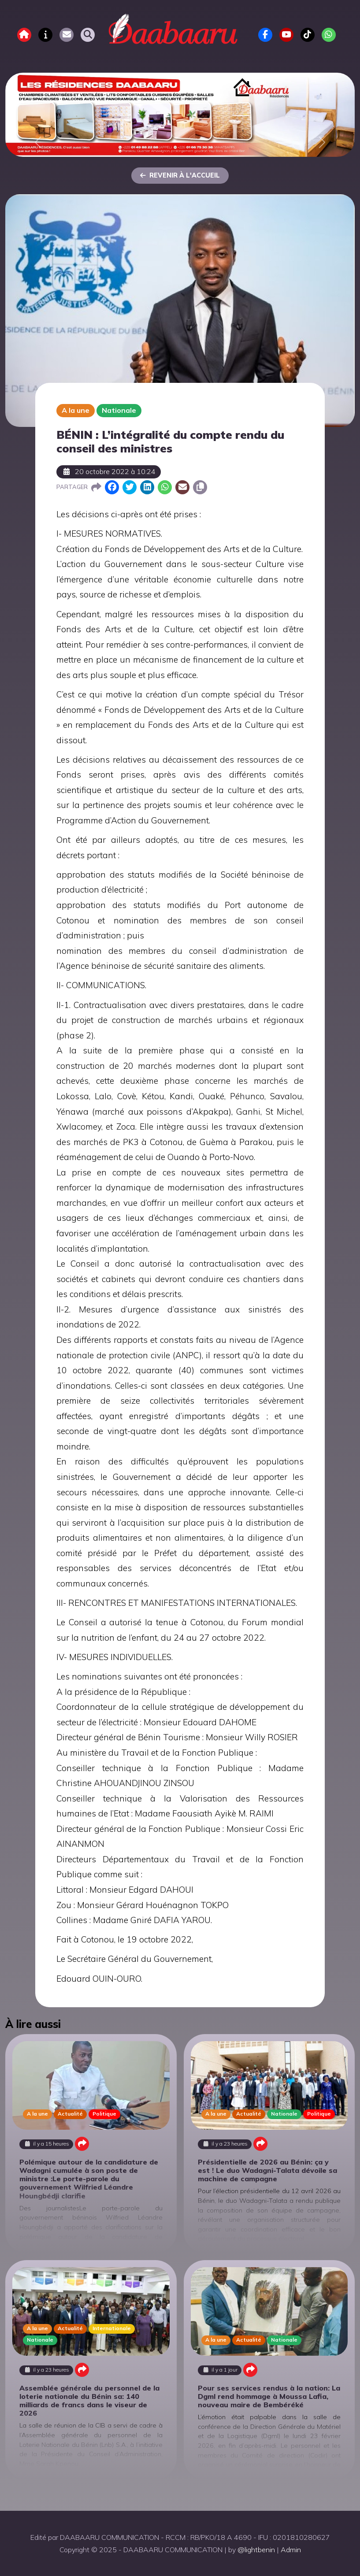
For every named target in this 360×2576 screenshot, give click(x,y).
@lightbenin (256, 2549)
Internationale (112, 2328)
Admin (291, 2549)
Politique (104, 2113)
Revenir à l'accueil (180, 175)
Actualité (70, 2113)
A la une (75, 410)
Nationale (119, 410)
